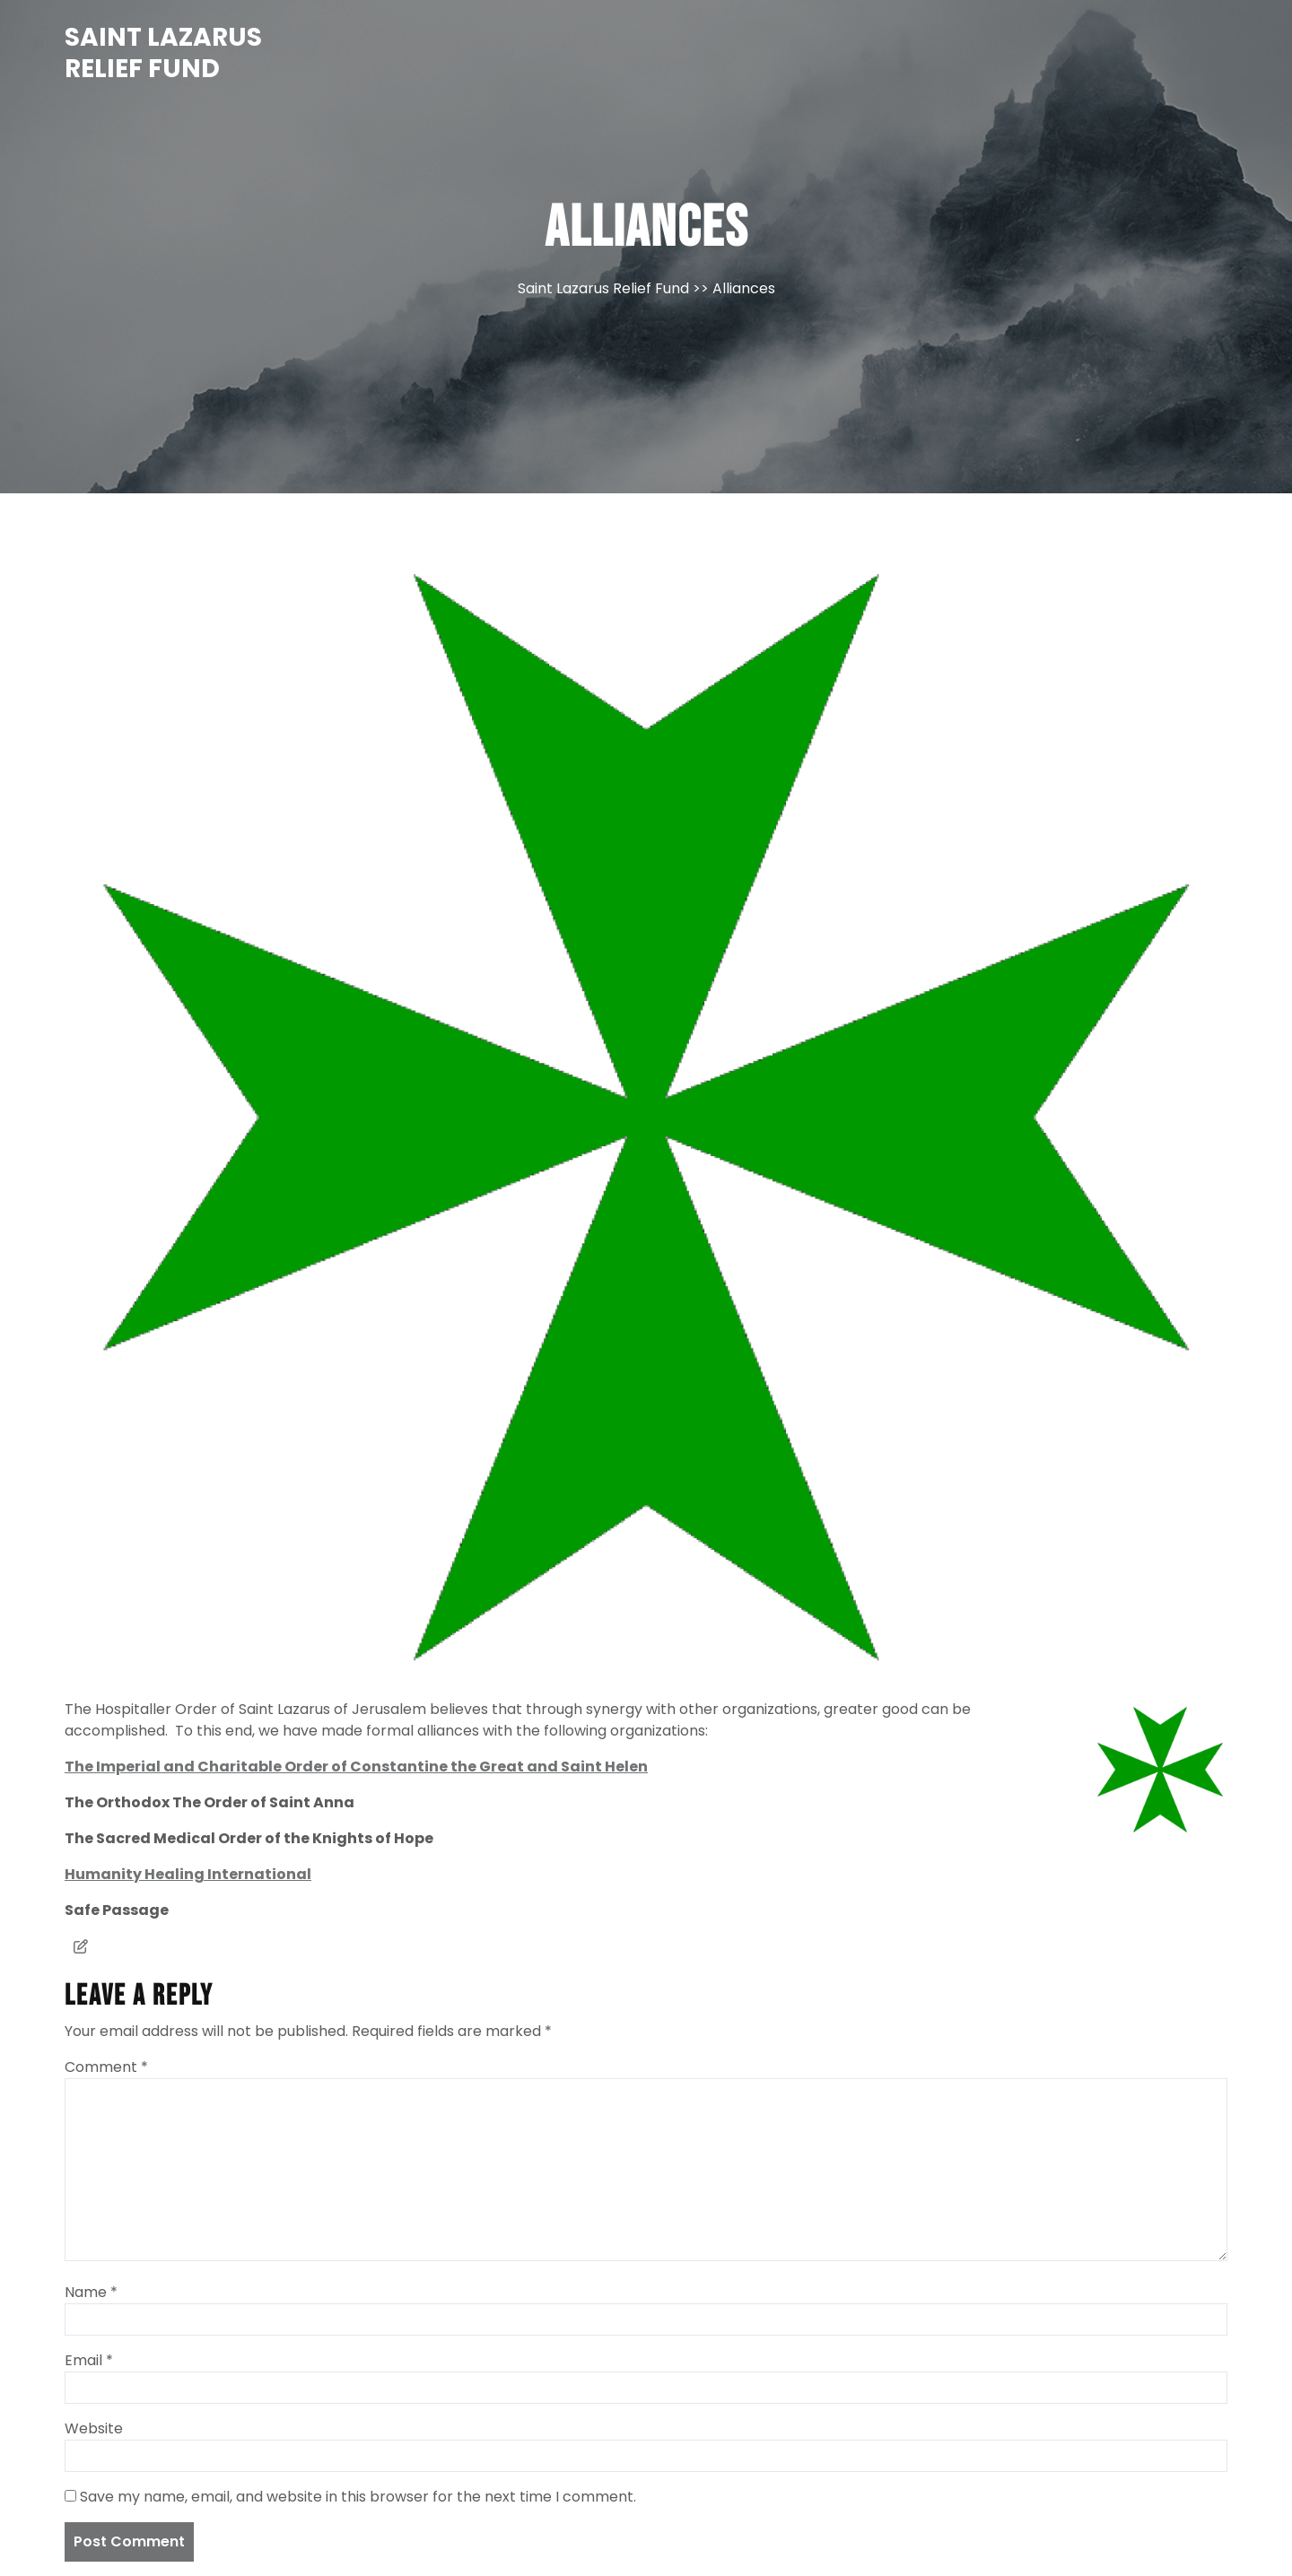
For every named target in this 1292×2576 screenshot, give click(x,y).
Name (91, 2292)
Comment (106, 2067)
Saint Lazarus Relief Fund (163, 53)
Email (89, 2360)
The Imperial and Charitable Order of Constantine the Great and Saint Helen (356, 1766)
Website (94, 2428)
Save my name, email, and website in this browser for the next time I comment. (358, 2496)
